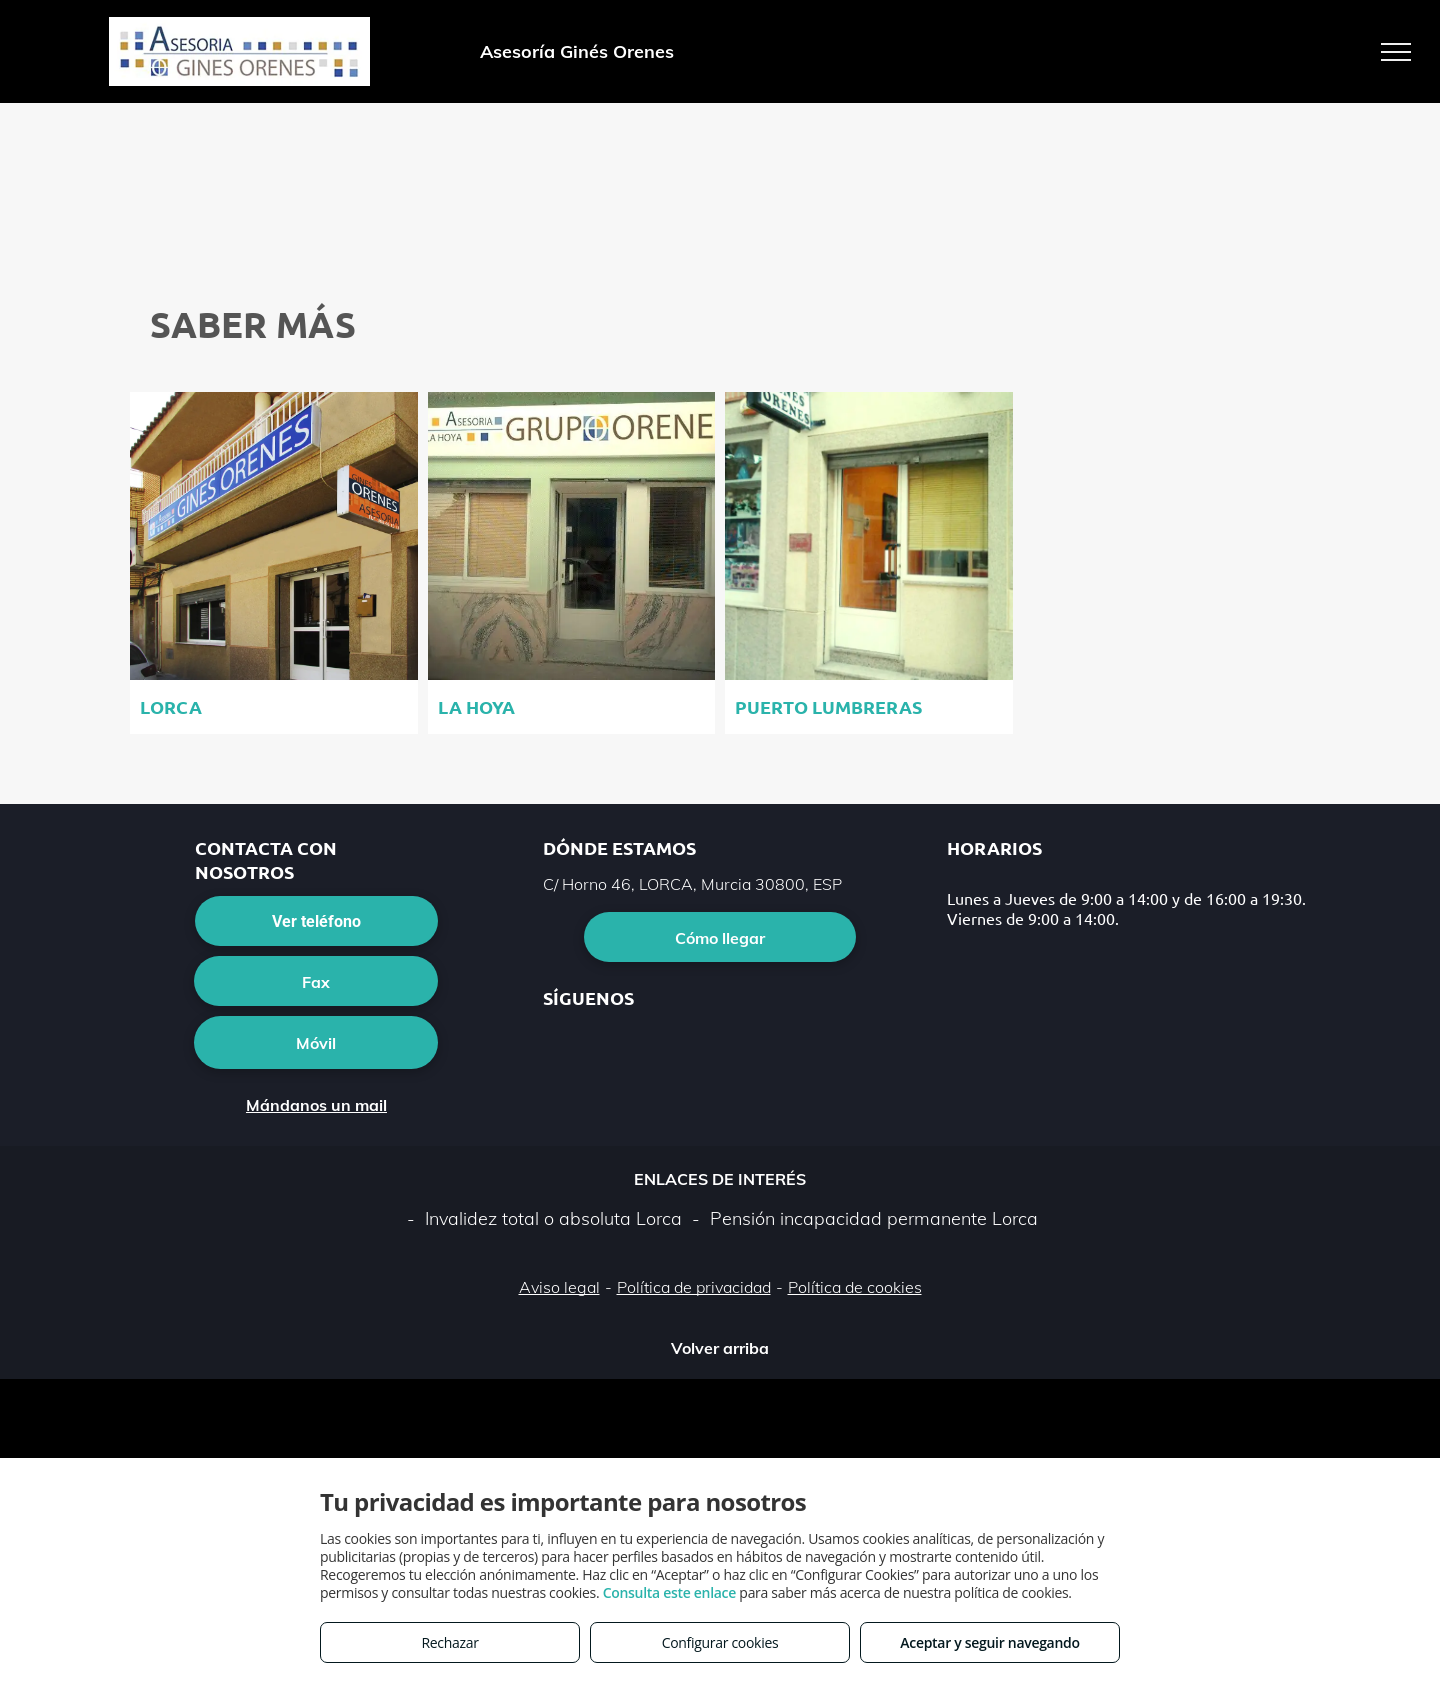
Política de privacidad (694, 1287)
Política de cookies (855, 1287)
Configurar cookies (720, 1642)
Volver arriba (720, 1348)
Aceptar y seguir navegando (989, 1642)
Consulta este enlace (669, 1592)
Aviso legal (559, 1287)
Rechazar (449, 1642)
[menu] (1396, 52)
